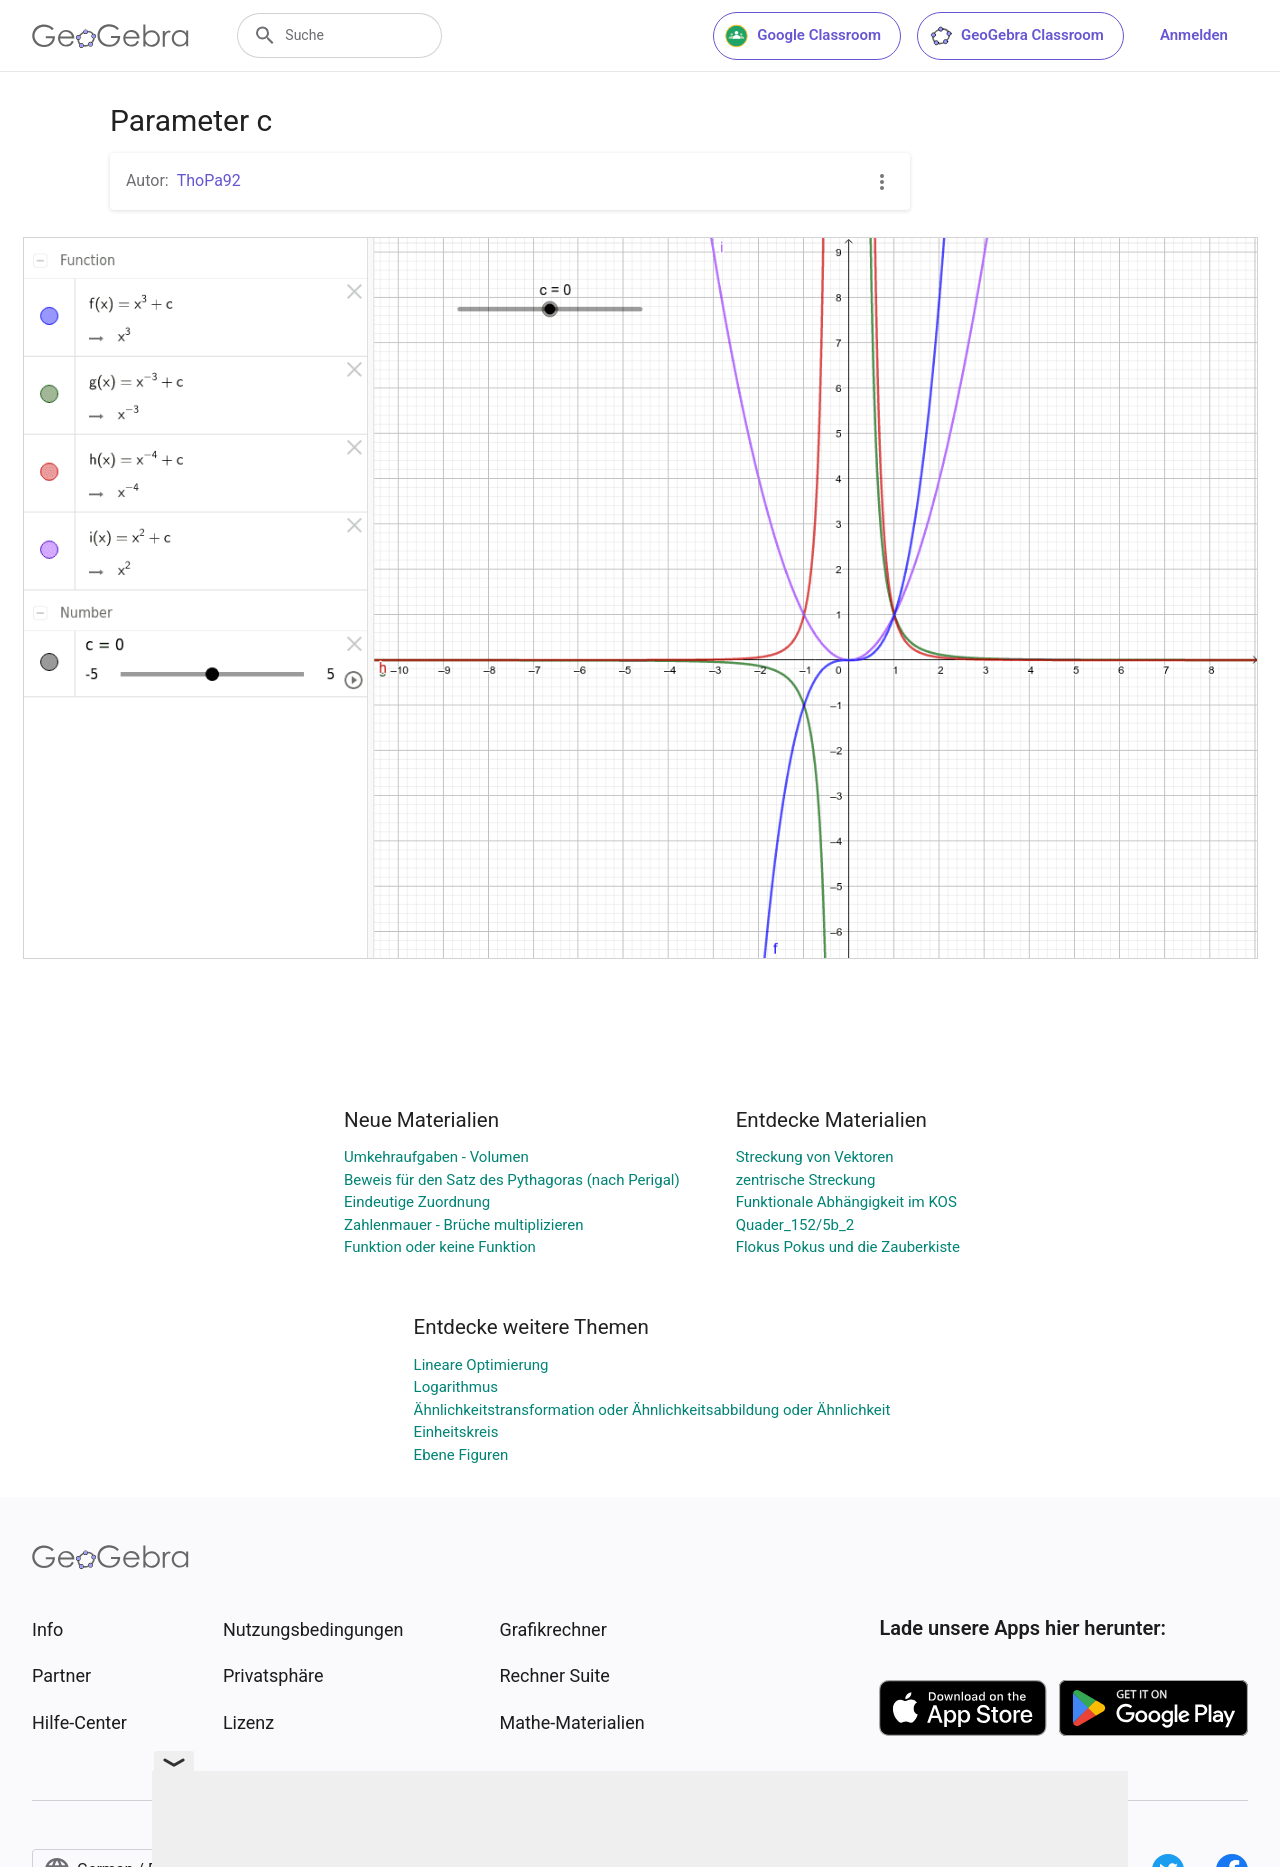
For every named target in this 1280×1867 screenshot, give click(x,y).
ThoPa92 (209, 180)
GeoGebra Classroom (1016, 36)
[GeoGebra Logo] (110, 36)
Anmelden (1194, 35)
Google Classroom (803, 36)
